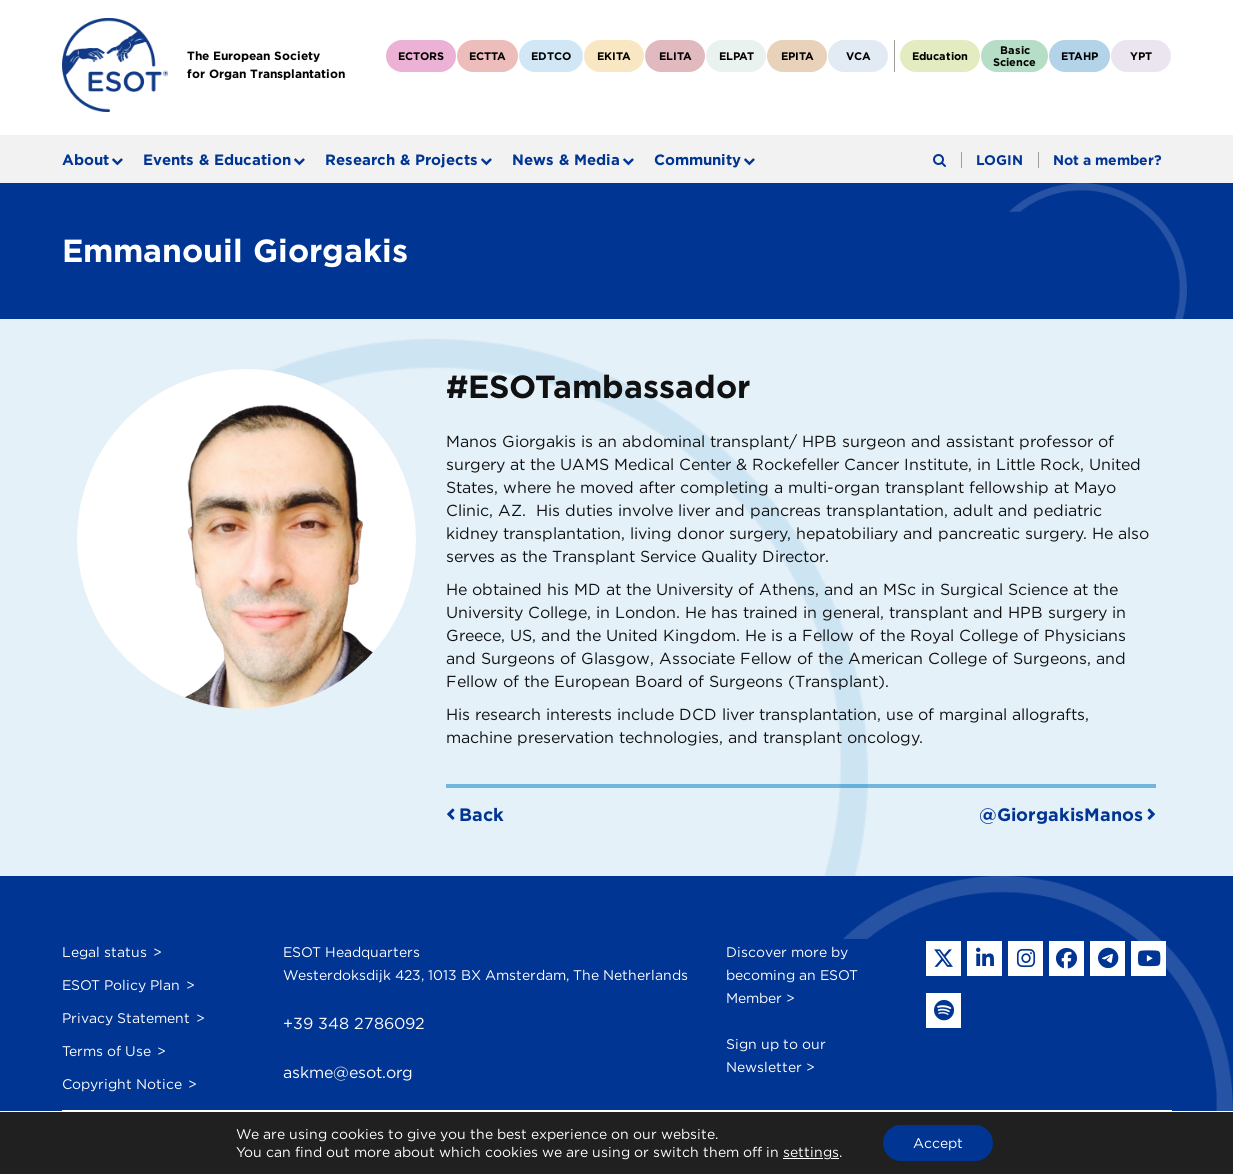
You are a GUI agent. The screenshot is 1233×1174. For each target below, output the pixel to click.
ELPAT (736, 56)
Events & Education (217, 160)
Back (481, 814)
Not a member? (1107, 160)
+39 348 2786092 (354, 1023)
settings (811, 1152)
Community (697, 160)
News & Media (566, 160)
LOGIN (999, 160)
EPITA (797, 56)
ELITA (675, 56)
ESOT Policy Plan (121, 985)
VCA (858, 56)
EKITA (614, 56)
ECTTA (487, 56)
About (85, 160)
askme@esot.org (348, 1072)
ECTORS (421, 56)
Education (940, 56)
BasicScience (1014, 56)
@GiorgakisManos (1061, 814)
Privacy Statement (126, 1018)
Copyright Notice (122, 1084)
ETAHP (1079, 56)
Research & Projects (401, 160)
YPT (1141, 56)
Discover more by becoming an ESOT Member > (792, 975)
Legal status (104, 952)
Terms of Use (106, 1051)
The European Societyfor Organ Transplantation (266, 64)
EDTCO (551, 56)
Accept (938, 1143)
